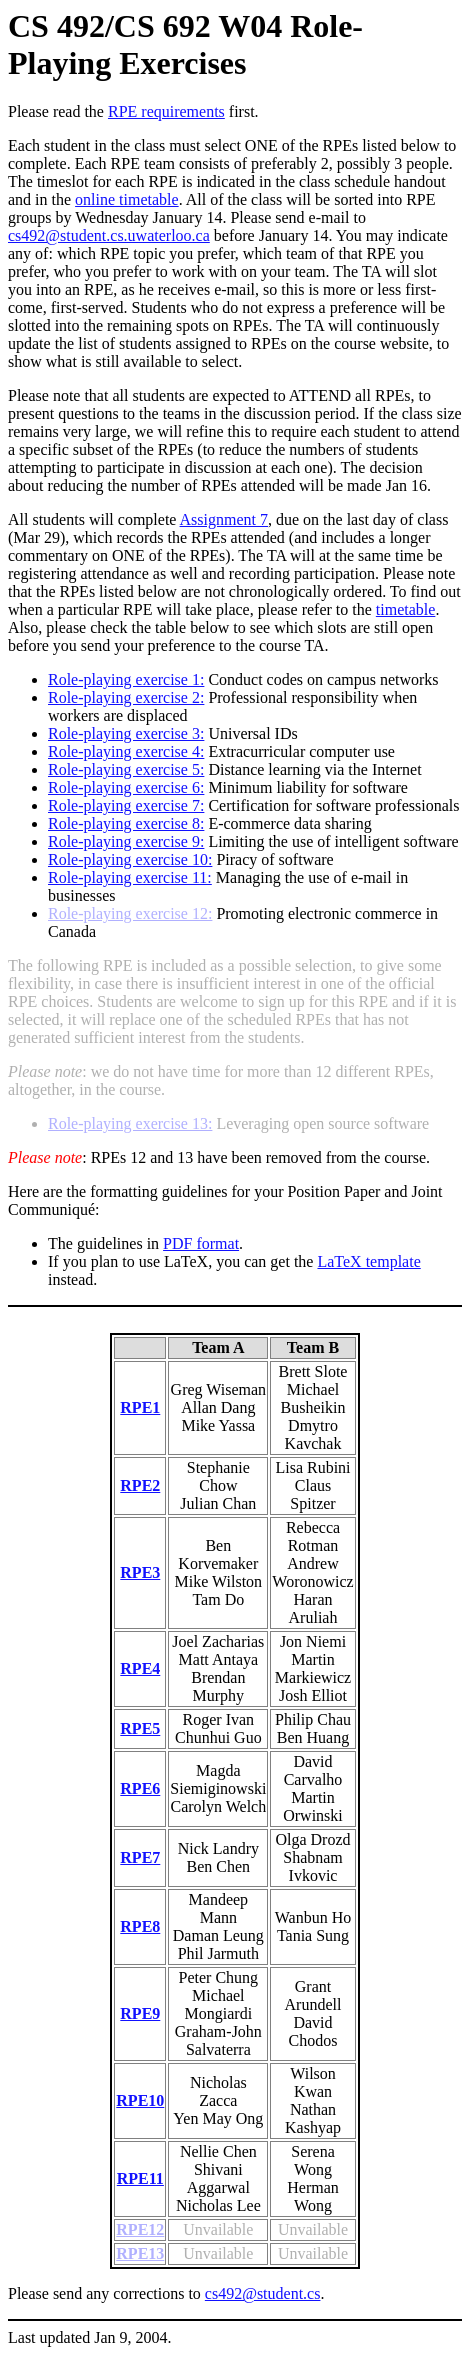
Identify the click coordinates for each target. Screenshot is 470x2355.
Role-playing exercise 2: (126, 697)
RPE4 (140, 1668)
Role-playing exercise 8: (126, 823)
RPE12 (140, 2229)
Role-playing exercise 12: (130, 913)
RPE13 (140, 2253)
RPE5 (140, 1728)
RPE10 (140, 2100)
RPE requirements (166, 111)
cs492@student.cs (263, 2293)
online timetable (127, 199)
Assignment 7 (224, 519)
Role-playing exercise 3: (126, 733)
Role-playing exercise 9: (126, 841)
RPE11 (140, 2178)
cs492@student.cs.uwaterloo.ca (109, 235)
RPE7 (140, 1857)
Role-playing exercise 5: (126, 769)
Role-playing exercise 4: (126, 751)
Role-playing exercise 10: (130, 859)
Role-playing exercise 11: (130, 877)
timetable (406, 609)
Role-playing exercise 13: (130, 1123)
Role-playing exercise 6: (126, 787)
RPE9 (140, 2013)
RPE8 (140, 1926)
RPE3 (140, 1572)
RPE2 (140, 1485)
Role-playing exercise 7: (126, 805)
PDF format (201, 1243)
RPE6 (140, 1788)
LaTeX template (368, 1261)
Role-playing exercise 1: (126, 679)
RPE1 (140, 1407)
